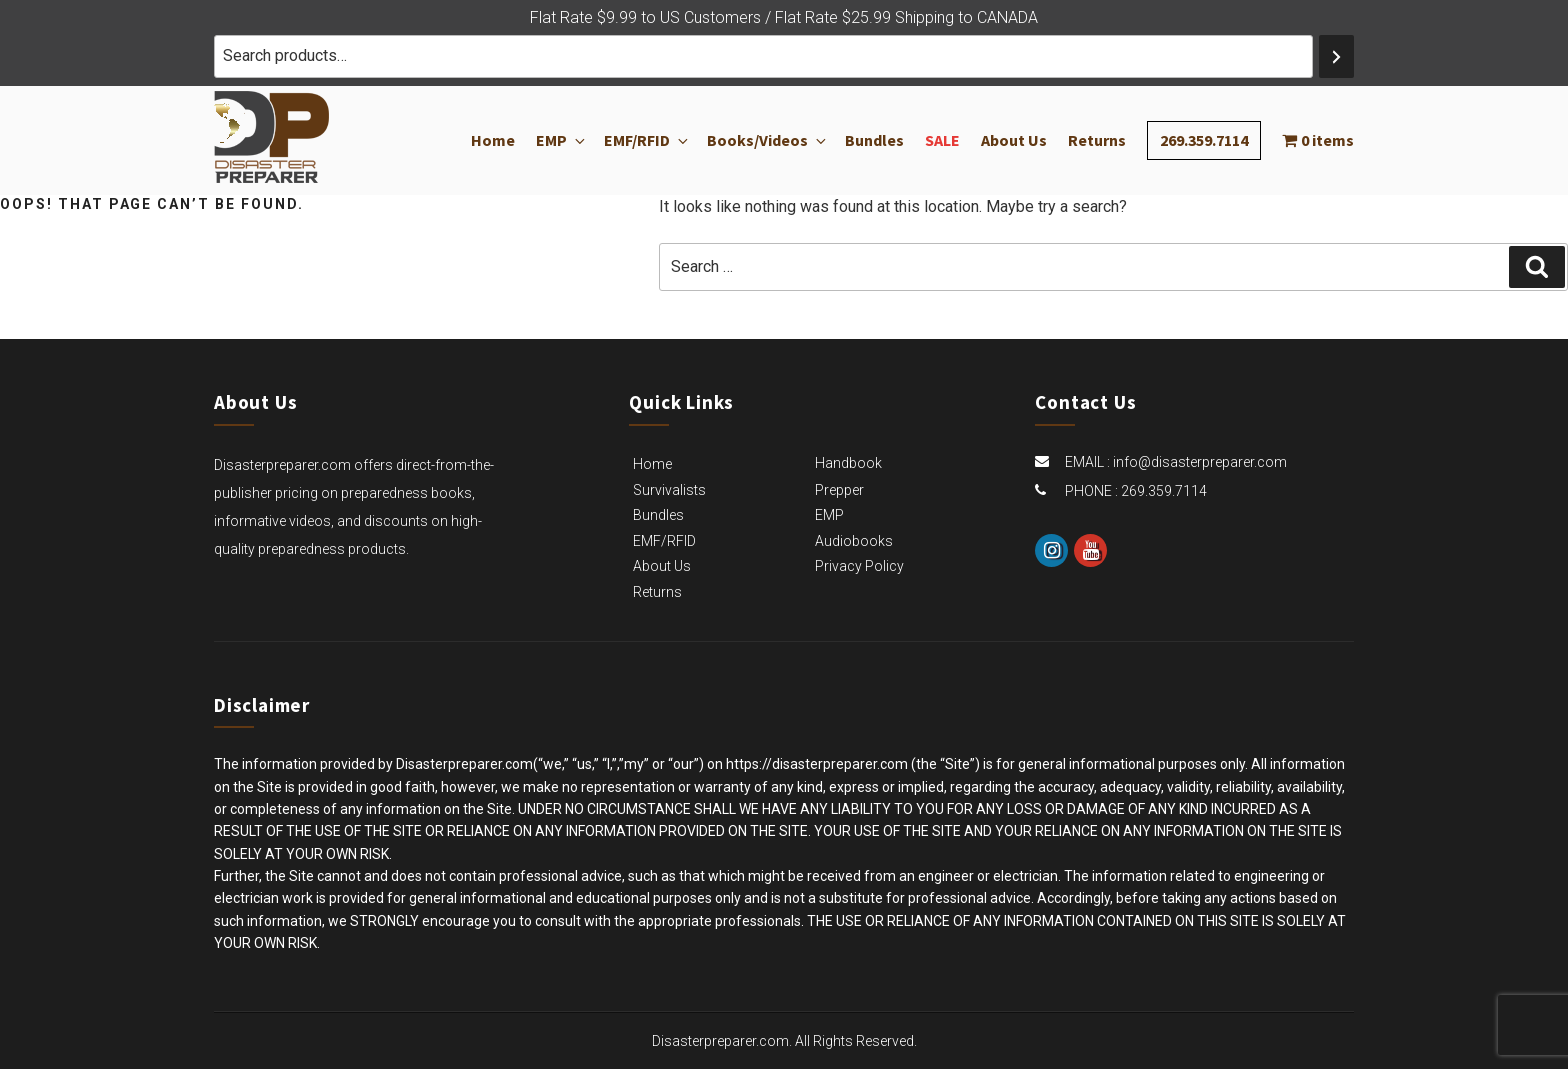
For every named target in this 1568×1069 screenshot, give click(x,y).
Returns (1097, 141)
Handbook (848, 463)
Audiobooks (854, 541)
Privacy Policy (859, 566)
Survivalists (669, 490)
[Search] (1336, 56)
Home (493, 141)
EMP (559, 141)
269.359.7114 (1204, 140)
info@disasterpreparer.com (1200, 462)
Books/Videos (765, 141)
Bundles (874, 141)
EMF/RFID (645, 141)
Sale (942, 141)
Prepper (839, 490)
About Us (1014, 141)
